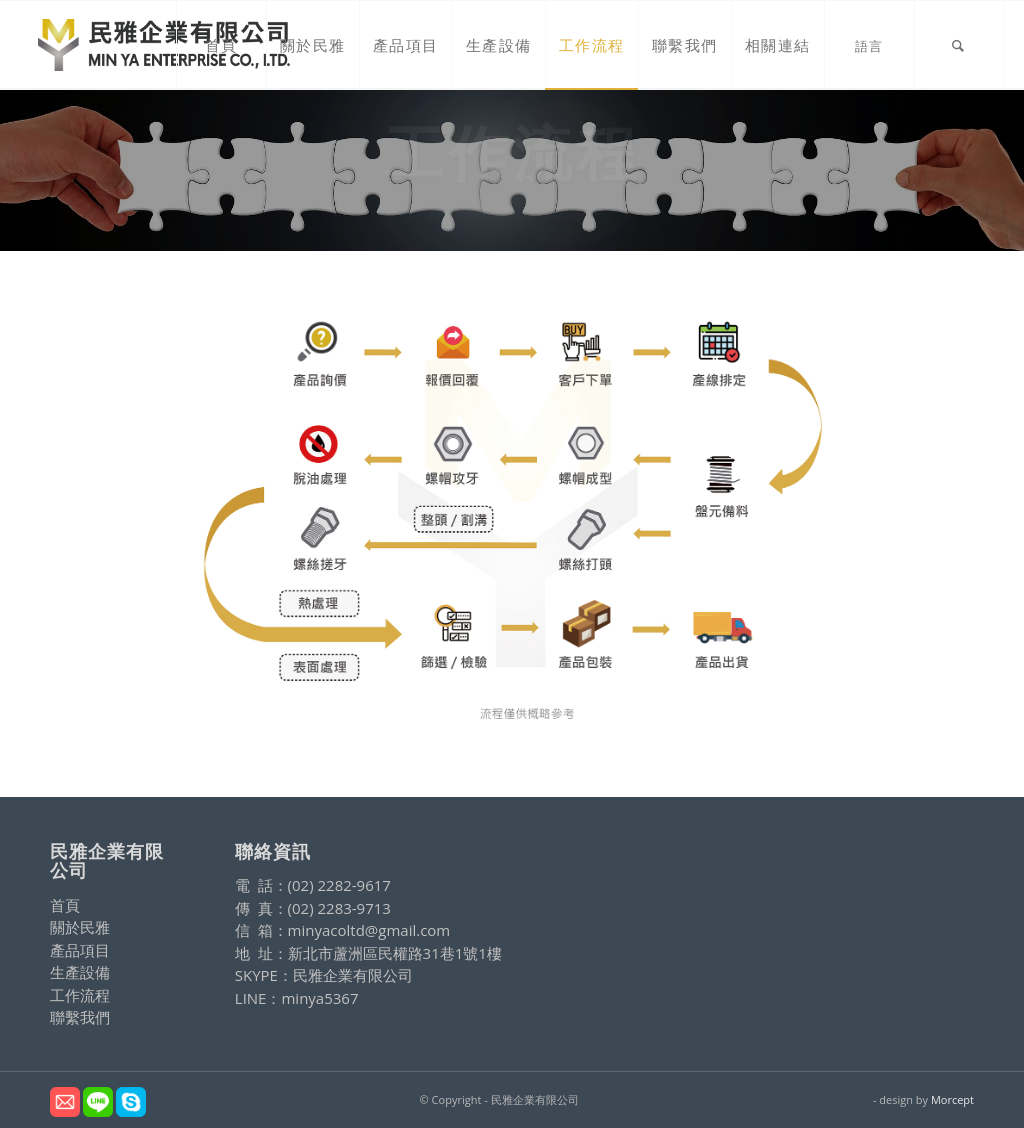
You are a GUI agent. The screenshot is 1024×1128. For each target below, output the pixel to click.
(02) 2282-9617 (339, 885)
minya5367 (319, 998)
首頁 (65, 905)
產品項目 (80, 950)
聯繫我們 (80, 1017)
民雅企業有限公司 (353, 975)
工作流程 (80, 995)
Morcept (952, 1099)
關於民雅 (80, 927)
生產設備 (80, 972)
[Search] (959, 45)
